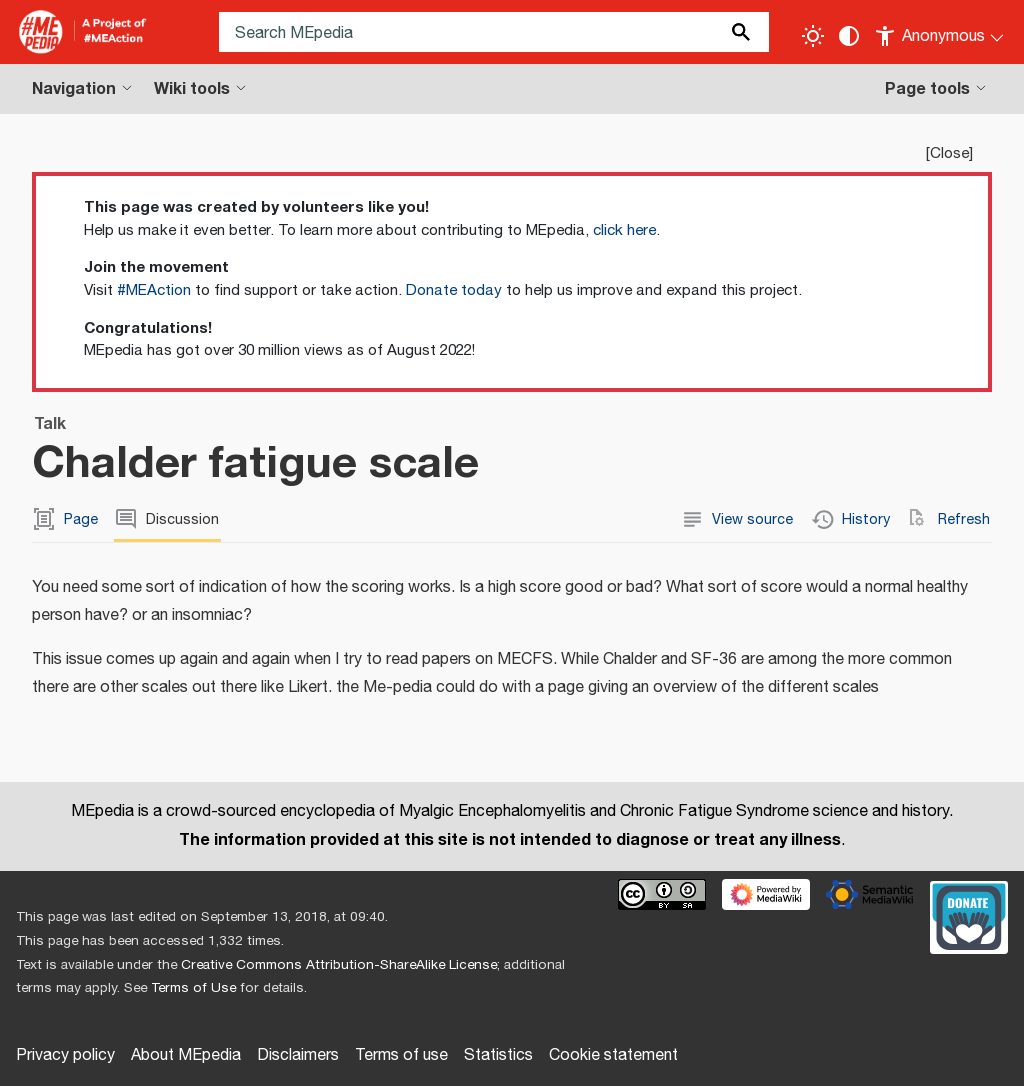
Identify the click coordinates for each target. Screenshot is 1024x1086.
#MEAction (154, 290)
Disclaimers (298, 1055)
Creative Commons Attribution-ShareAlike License (339, 965)
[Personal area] (940, 32)
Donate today (454, 290)
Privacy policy (65, 1055)
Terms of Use (193, 988)
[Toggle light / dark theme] (813, 36)
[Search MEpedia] (494, 32)
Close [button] (949, 153)
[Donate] (969, 915)
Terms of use (401, 1055)
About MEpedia (186, 1055)
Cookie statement (613, 1055)
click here (624, 230)
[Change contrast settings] (849, 36)
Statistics (498, 1055)
